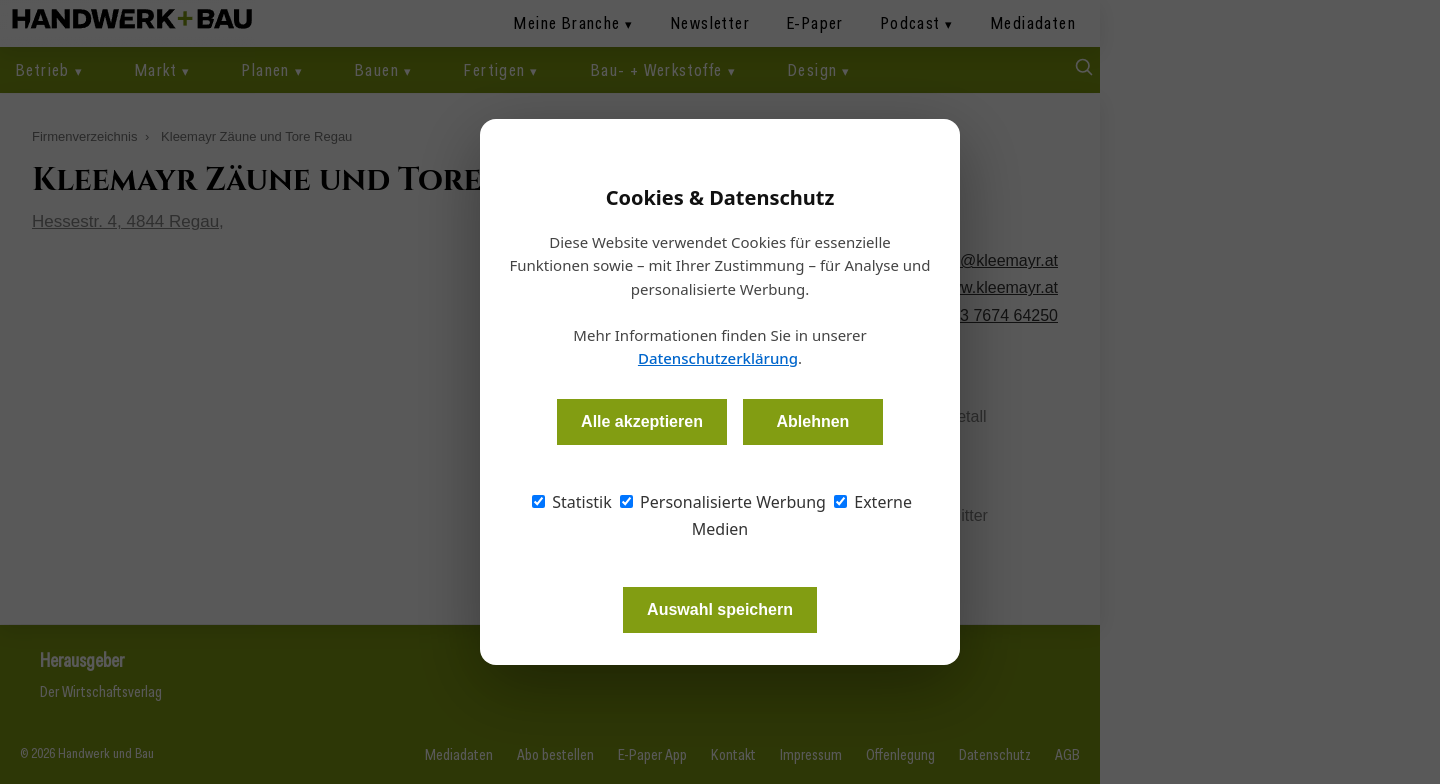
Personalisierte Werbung (723, 502)
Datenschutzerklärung (718, 358)
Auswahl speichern (720, 609)
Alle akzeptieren (642, 421)
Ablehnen (812, 421)
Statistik (572, 502)
